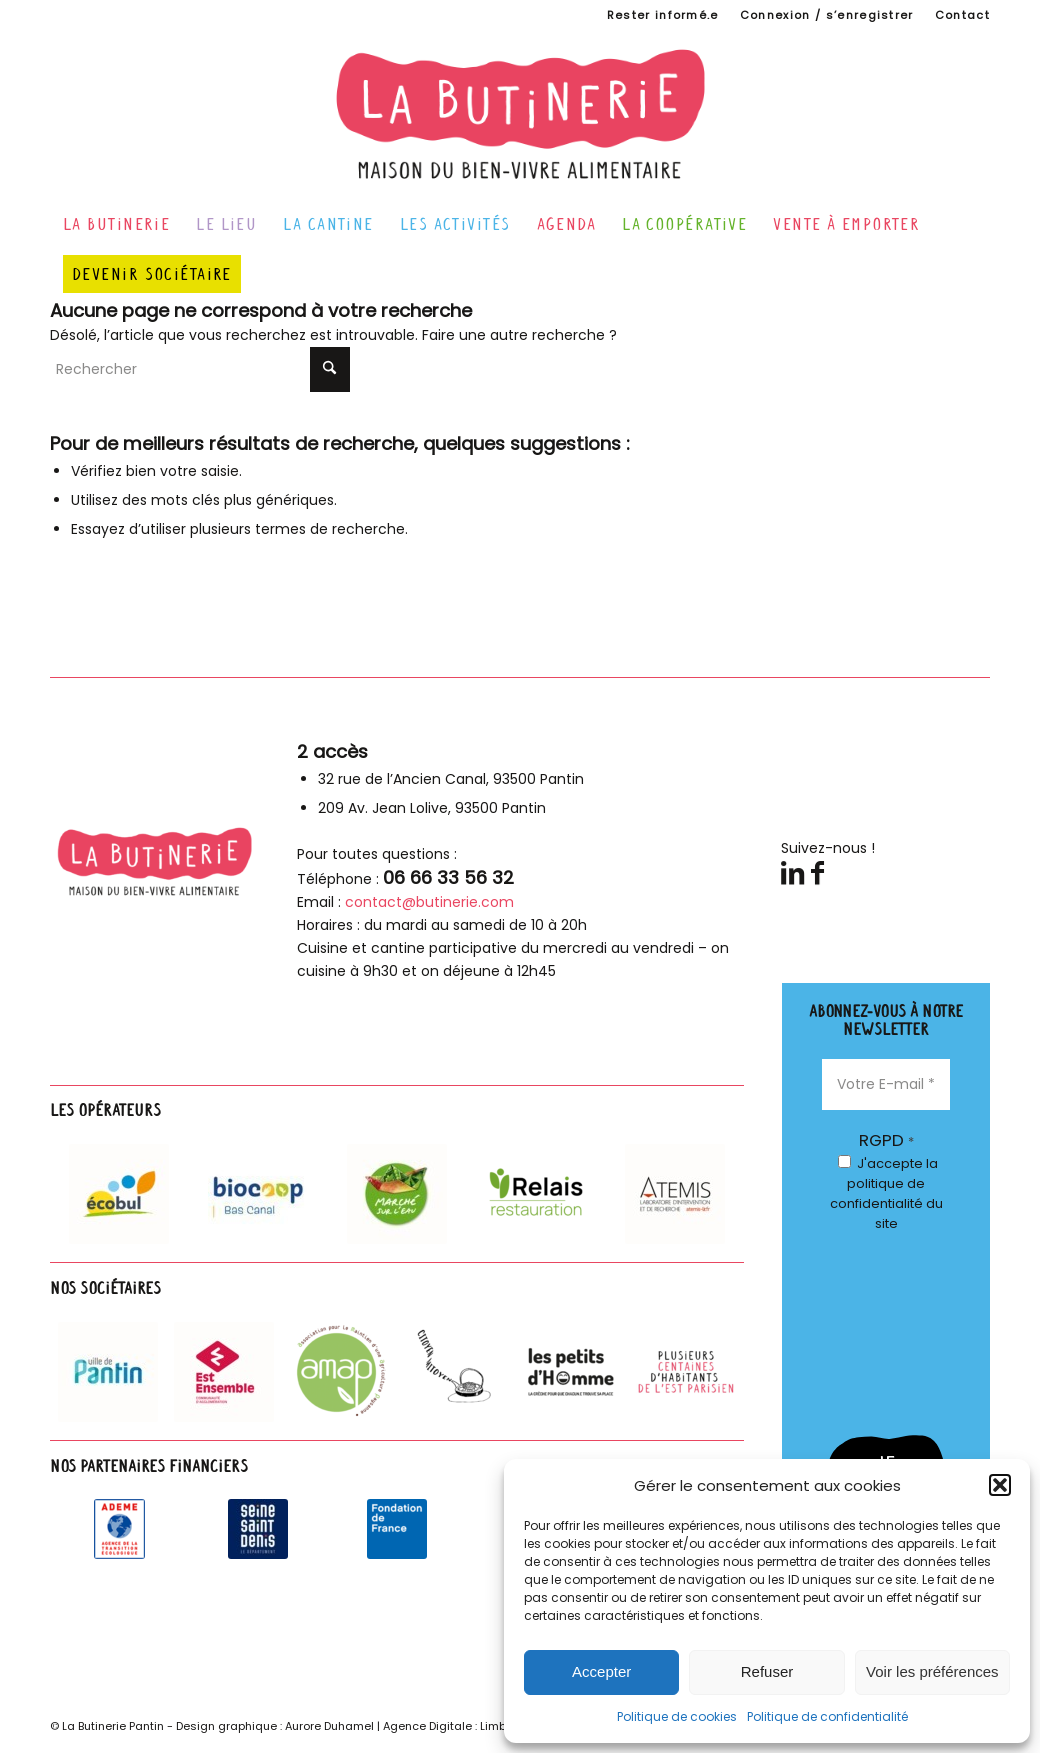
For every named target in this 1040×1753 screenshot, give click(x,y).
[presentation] (904, 1326)
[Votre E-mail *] (886, 1084)
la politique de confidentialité (884, 1183)
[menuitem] (663, 15)
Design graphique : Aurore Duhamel (275, 1726)
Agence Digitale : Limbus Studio (471, 1726)
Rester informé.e (663, 15)
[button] (1000, 1485)
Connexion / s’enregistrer (827, 15)
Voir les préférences (932, 1671)
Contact (962, 15)
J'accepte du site (886, 1193)
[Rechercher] (200, 369)
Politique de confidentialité (827, 1716)
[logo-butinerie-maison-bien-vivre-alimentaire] (520, 114)
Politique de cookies (677, 1716)
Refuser (767, 1671)
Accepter (601, 1671)
